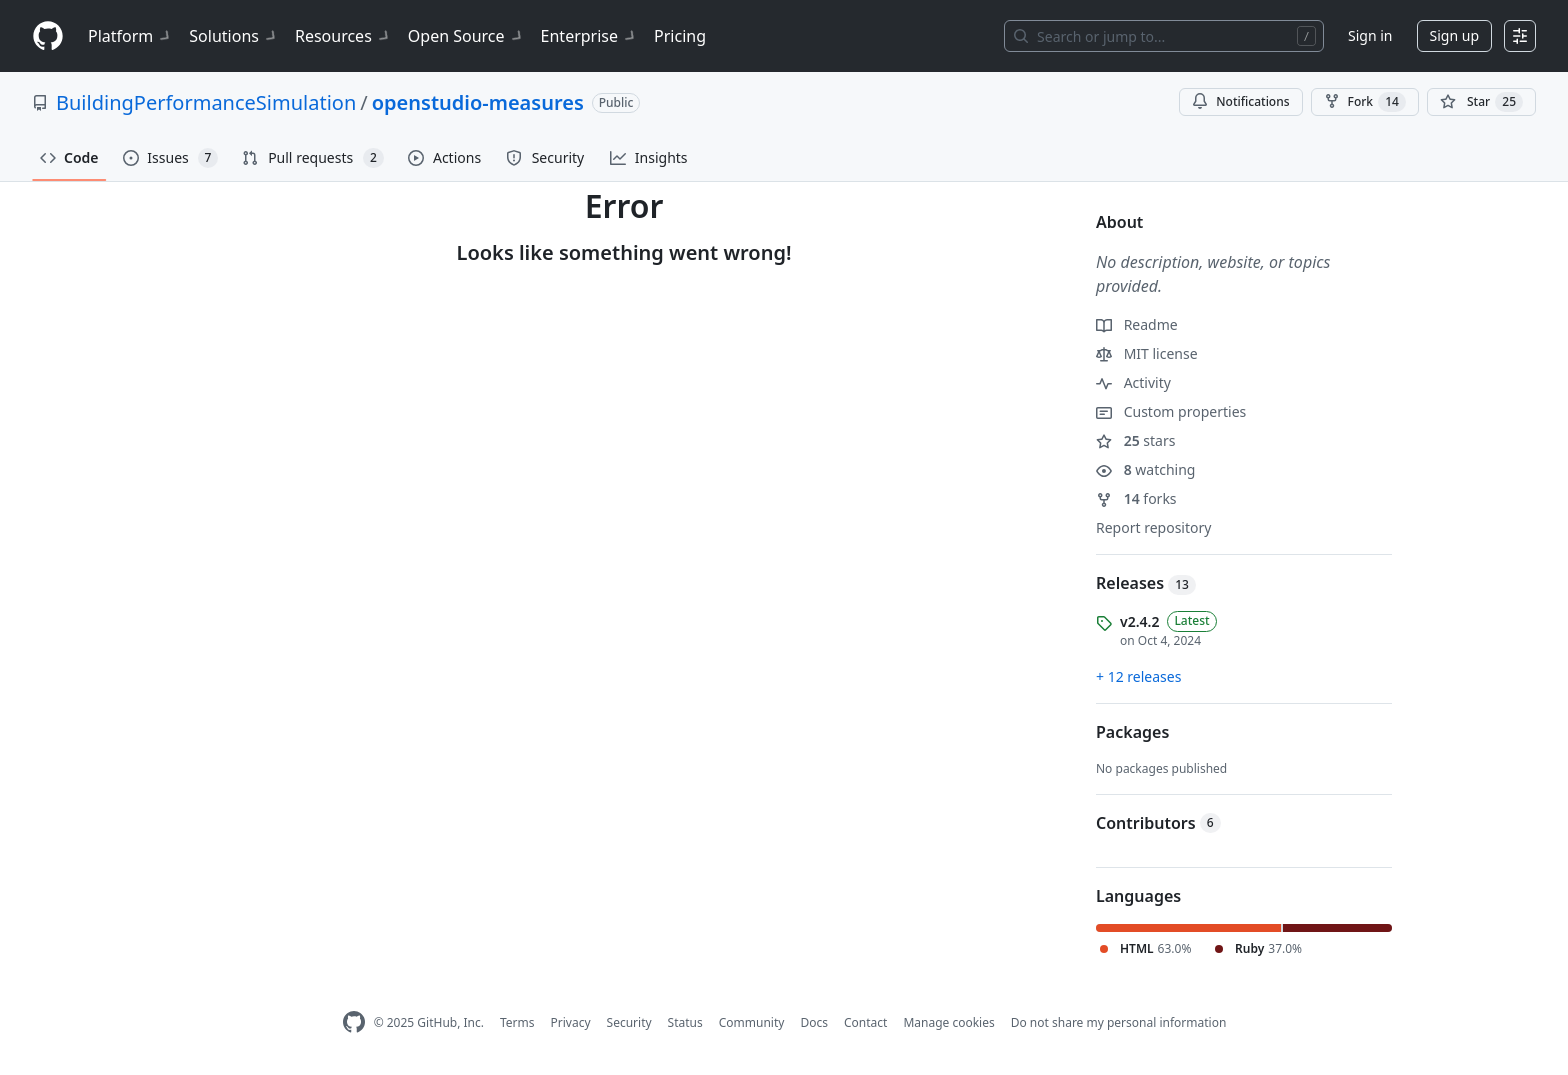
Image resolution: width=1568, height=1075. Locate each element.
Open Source (466, 36)
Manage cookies (948, 1022)
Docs (814, 1022)
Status (685, 1022)
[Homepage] (48, 36)
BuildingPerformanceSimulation (206, 102)
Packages (1132, 732)
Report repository (1153, 527)
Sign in (1370, 35)
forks (1136, 498)
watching (1145, 469)
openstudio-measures (478, 102)
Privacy (571, 1022)
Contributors (1158, 823)
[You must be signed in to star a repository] (1481, 102)
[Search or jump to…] (1164, 36)
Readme (1137, 324)
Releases (1146, 583)
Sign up (1454, 35)
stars (1135, 440)
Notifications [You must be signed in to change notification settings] (1240, 101)
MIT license (1147, 353)
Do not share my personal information (1119, 1022)
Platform (130, 36)
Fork (1365, 102)
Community (752, 1022)
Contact (865, 1022)
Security (629, 1022)
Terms (517, 1022)
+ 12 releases (1138, 676)
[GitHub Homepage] (354, 1022)
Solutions (234, 36)
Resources (343, 36)
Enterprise (589, 36)
